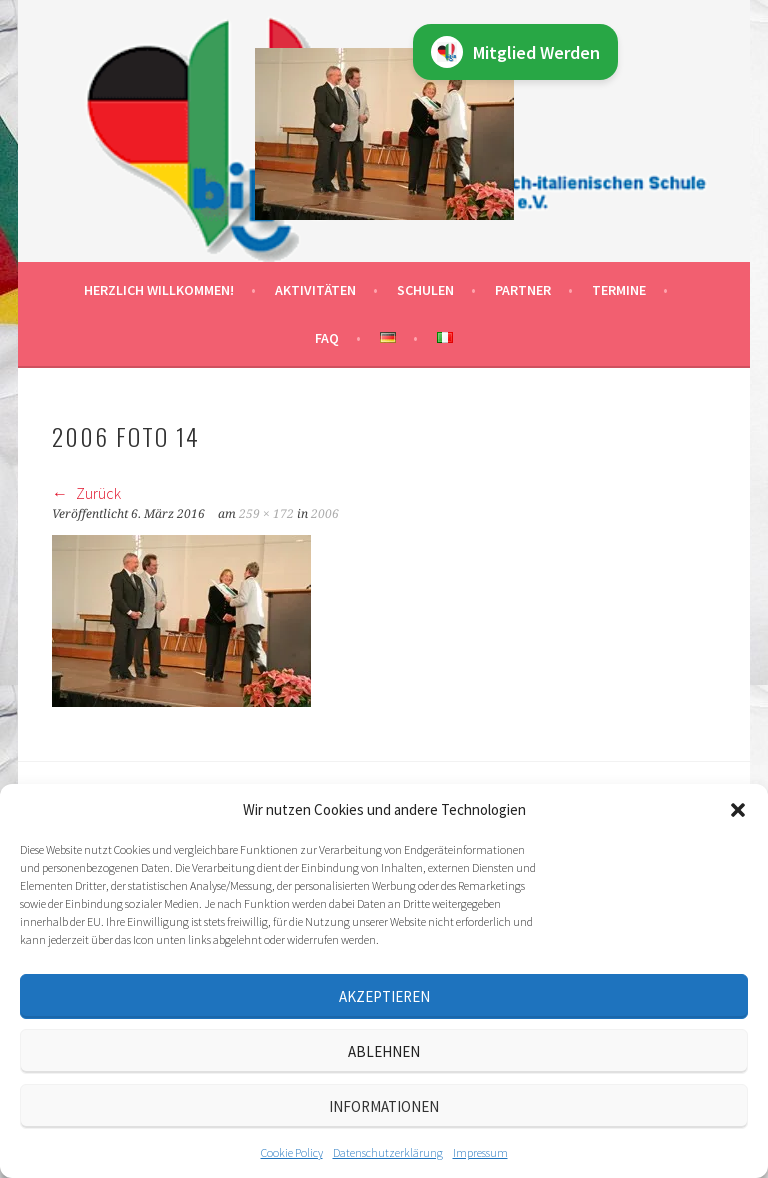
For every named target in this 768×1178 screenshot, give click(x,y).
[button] (738, 810)
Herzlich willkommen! (159, 290)
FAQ (327, 338)
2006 (325, 514)
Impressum (480, 1152)
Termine (619, 290)
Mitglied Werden (515, 52)
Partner (523, 290)
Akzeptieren (384, 996)
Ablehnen (384, 1051)
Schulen (425, 290)
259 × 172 (266, 514)
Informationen (384, 1106)
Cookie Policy (292, 1152)
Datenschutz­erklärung (388, 1152)
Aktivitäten (315, 290)
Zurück (86, 493)
